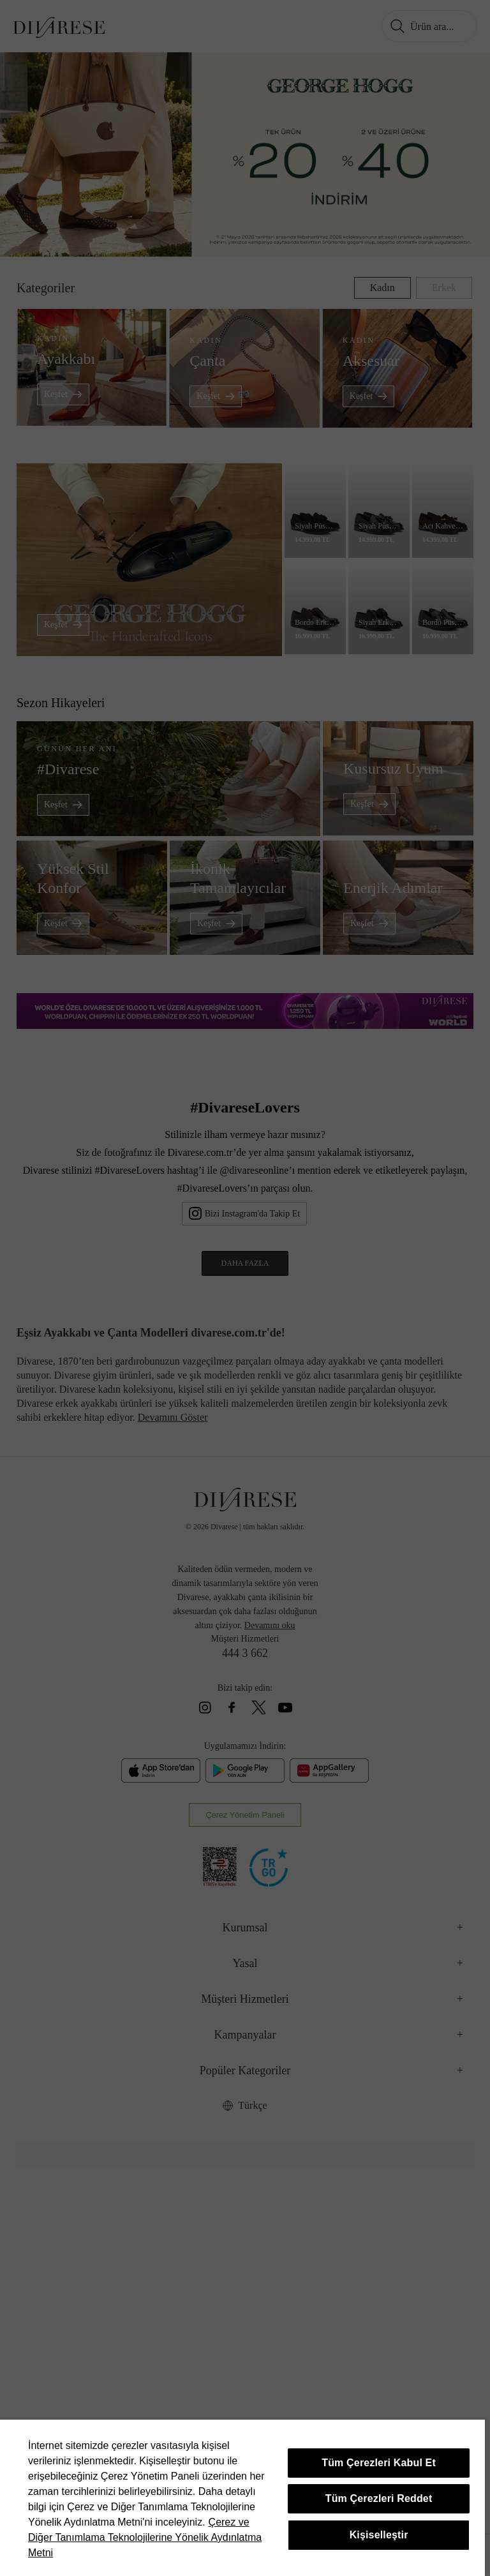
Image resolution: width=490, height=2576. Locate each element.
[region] (242, 2498)
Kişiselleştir (379, 2534)
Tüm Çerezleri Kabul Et (379, 2462)
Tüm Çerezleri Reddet (379, 2498)
